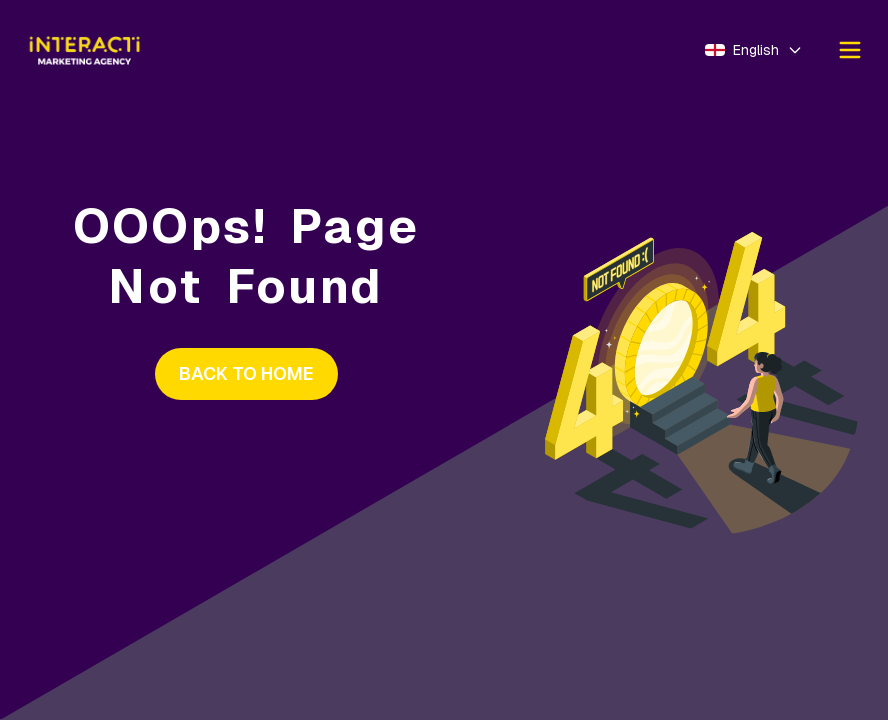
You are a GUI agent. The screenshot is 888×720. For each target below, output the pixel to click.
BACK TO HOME (246, 373)
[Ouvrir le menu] (850, 50)
